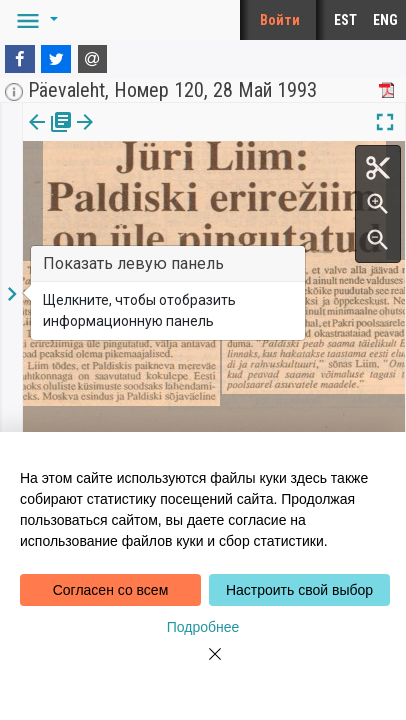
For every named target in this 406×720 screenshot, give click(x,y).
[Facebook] (20, 59)
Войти (280, 20)
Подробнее (203, 627)
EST (345, 20)
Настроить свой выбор (299, 590)
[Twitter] (56, 59)
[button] (34, 20)
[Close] (203, 666)
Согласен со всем (111, 590)
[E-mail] (93, 59)
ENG (385, 20)
